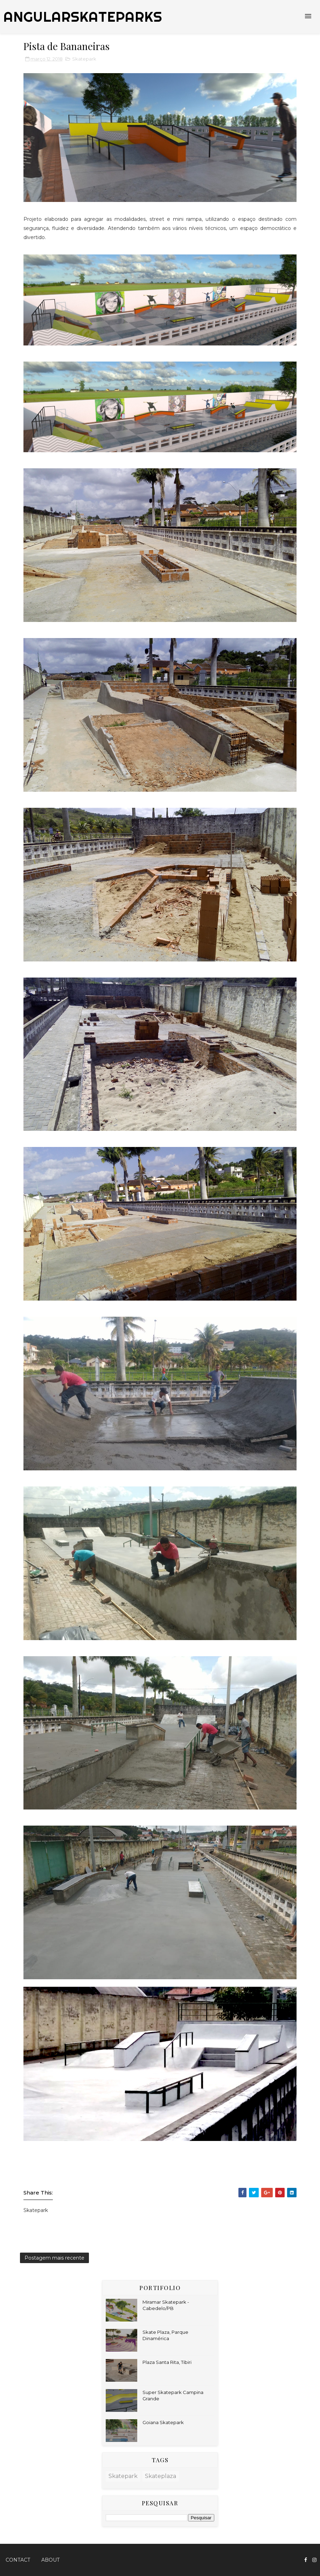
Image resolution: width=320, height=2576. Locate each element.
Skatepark (84, 59)
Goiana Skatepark (163, 2422)
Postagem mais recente (54, 2258)
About (50, 2560)
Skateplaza (160, 2476)
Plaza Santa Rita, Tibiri (167, 2362)
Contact (18, 2560)
